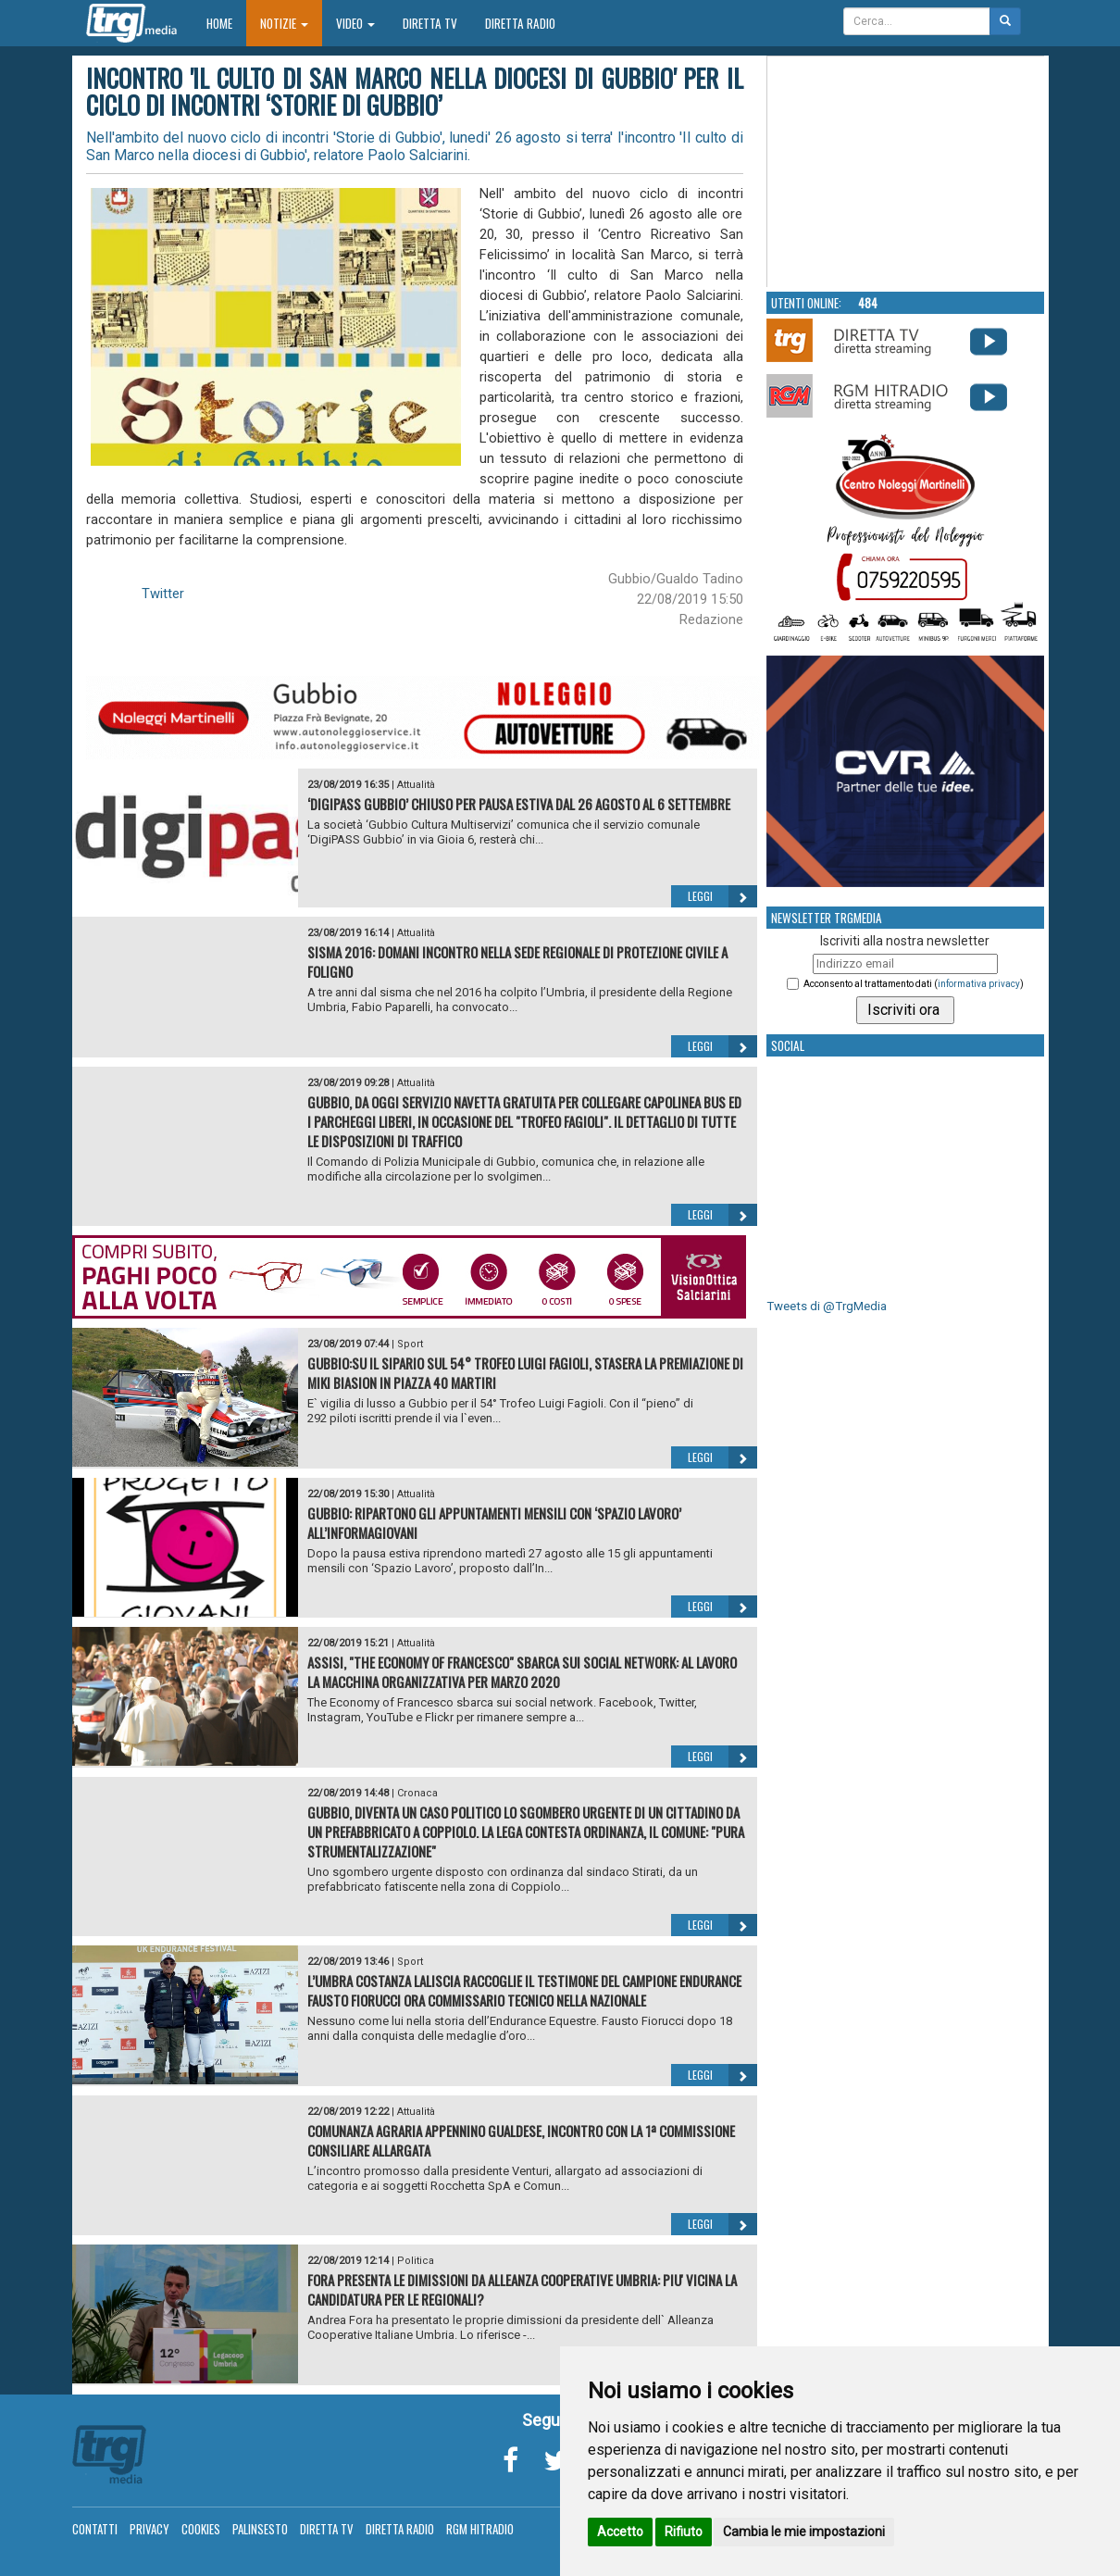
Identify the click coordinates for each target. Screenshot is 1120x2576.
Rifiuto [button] (684, 2531)
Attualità (416, 785)
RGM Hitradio (480, 2529)
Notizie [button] (284, 23)
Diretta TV (430, 23)
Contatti (95, 2529)
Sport (410, 1344)
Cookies (200, 2529)
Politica (415, 2261)
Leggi (722, 896)
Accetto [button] (620, 2531)
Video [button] (355, 23)
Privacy (149, 2529)
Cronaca (417, 1793)
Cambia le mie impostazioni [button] (804, 2531)
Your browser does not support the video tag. (906, 172)
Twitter (163, 593)
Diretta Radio (520, 23)
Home (226, 22)
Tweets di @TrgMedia (826, 1306)
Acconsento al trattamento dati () (913, 984)
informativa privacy (979, 984)
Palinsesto (260, 2529)
